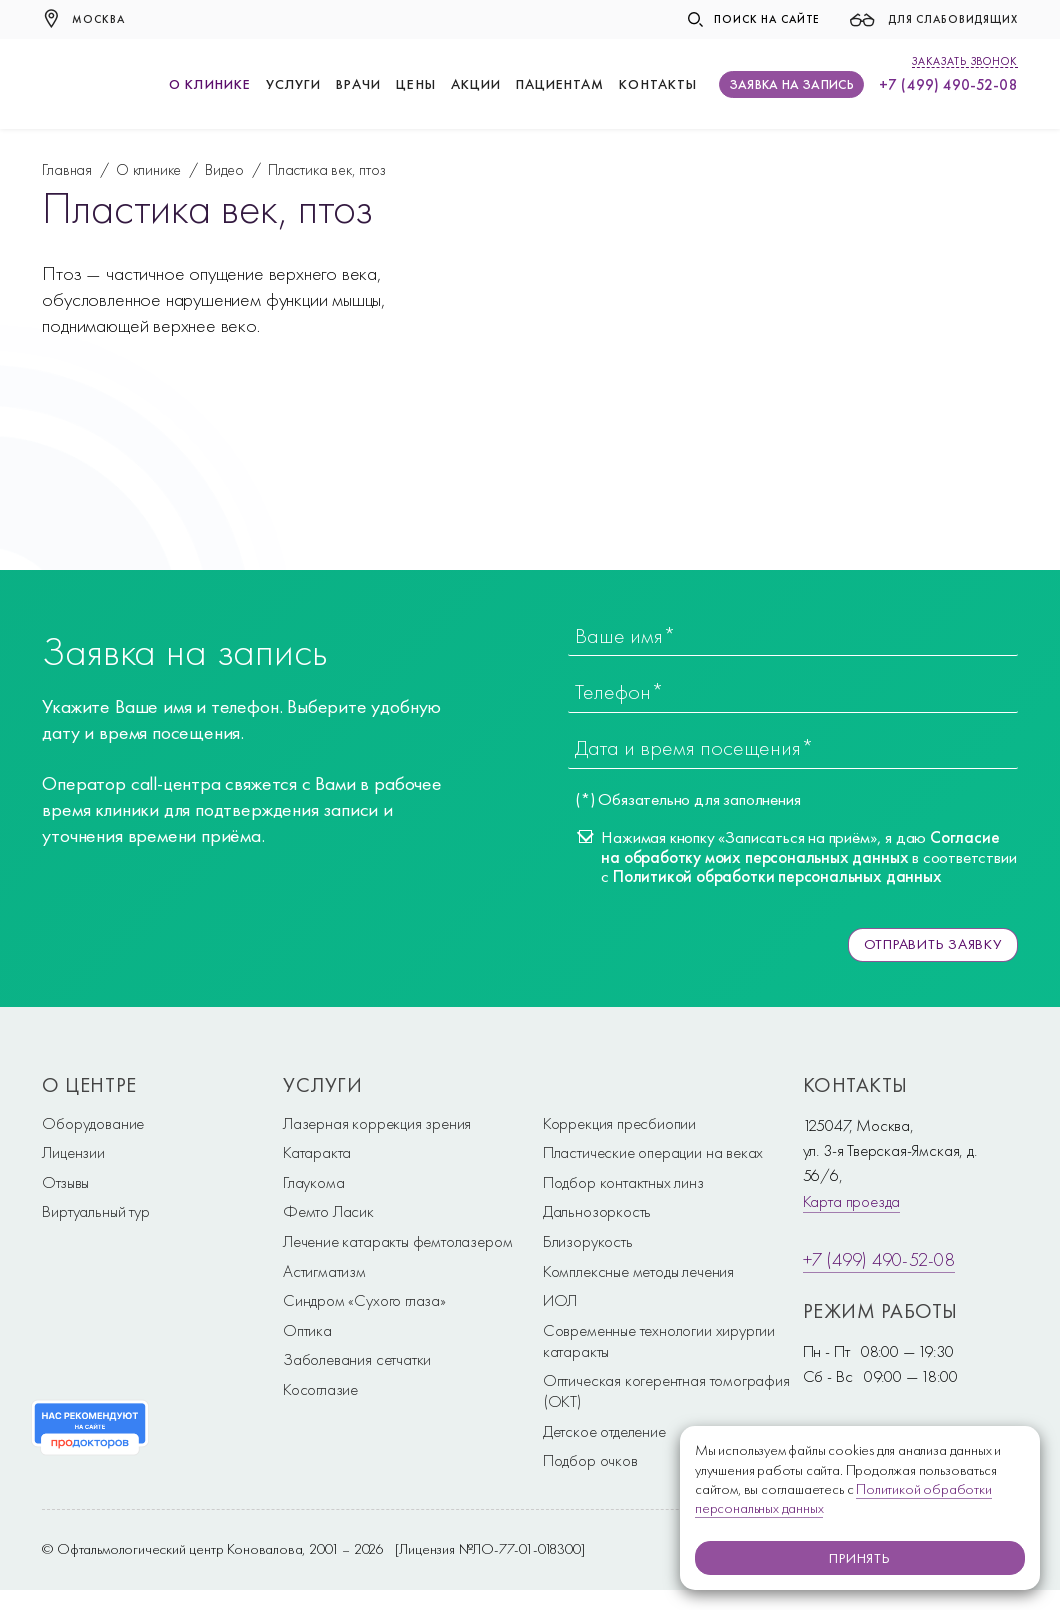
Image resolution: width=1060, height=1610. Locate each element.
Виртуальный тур (95, 1211)
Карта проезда (852, 1200)
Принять (860, 1558)
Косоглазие (320, 1388)
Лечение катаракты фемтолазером (397, 1241)
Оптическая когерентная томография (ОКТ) (666, 1390)
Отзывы (65, 1182)
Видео (224, 169)
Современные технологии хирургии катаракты (659, 1339)
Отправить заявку (931, 944)
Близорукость (588, 1241)
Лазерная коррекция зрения (377, 1122)
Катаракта (317, 1152)
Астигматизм (324, 1270)
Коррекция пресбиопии (619, 1122)
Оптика (307, 1329)
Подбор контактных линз (623, 1182)
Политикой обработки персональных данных (777, 876)
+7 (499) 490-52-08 (948, 85)
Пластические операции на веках (653, 1152)
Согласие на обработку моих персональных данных (800, 846)
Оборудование (93, 1122)
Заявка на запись (792, 84)
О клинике (210, 84)
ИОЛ (560, 1300)
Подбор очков (590, 1460)
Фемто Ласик (328, 1211)
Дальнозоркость (597, 1211)
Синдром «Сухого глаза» (364, 1300)
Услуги (293, 84)
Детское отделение (604, 1430)
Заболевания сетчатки (357, 1359)
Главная (67, 169)
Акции (476, 84)
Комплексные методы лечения (638, 1270)
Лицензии (73, 1152)
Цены (415, 84)
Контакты (657, 84)
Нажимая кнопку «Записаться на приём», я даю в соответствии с (808, 857)
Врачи (358, 84)
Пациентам (560, 84)
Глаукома (314, 1182)
